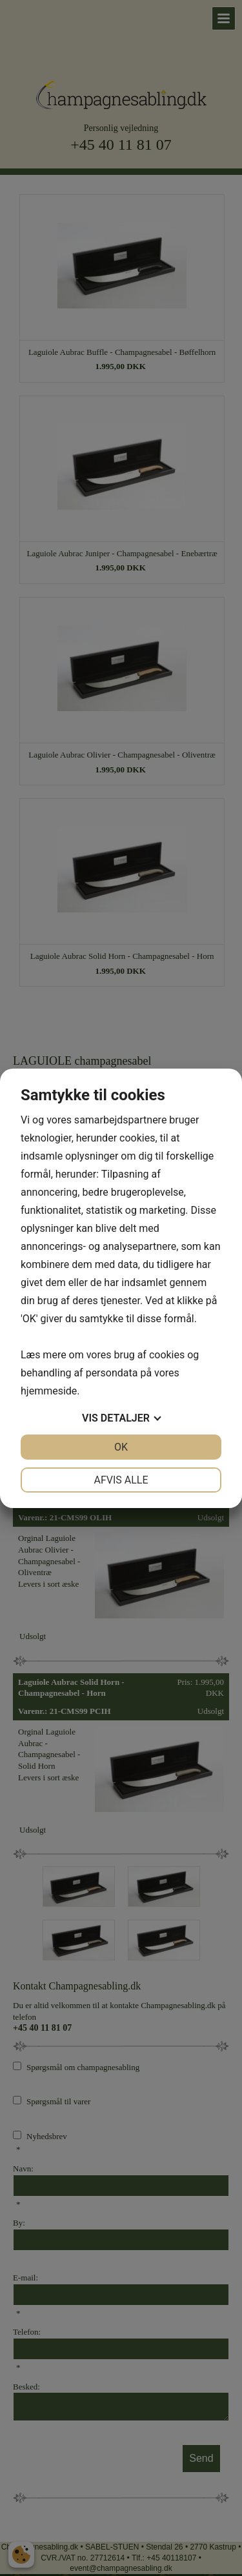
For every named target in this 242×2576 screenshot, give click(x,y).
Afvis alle (121, 1480)
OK (121, 1447)
